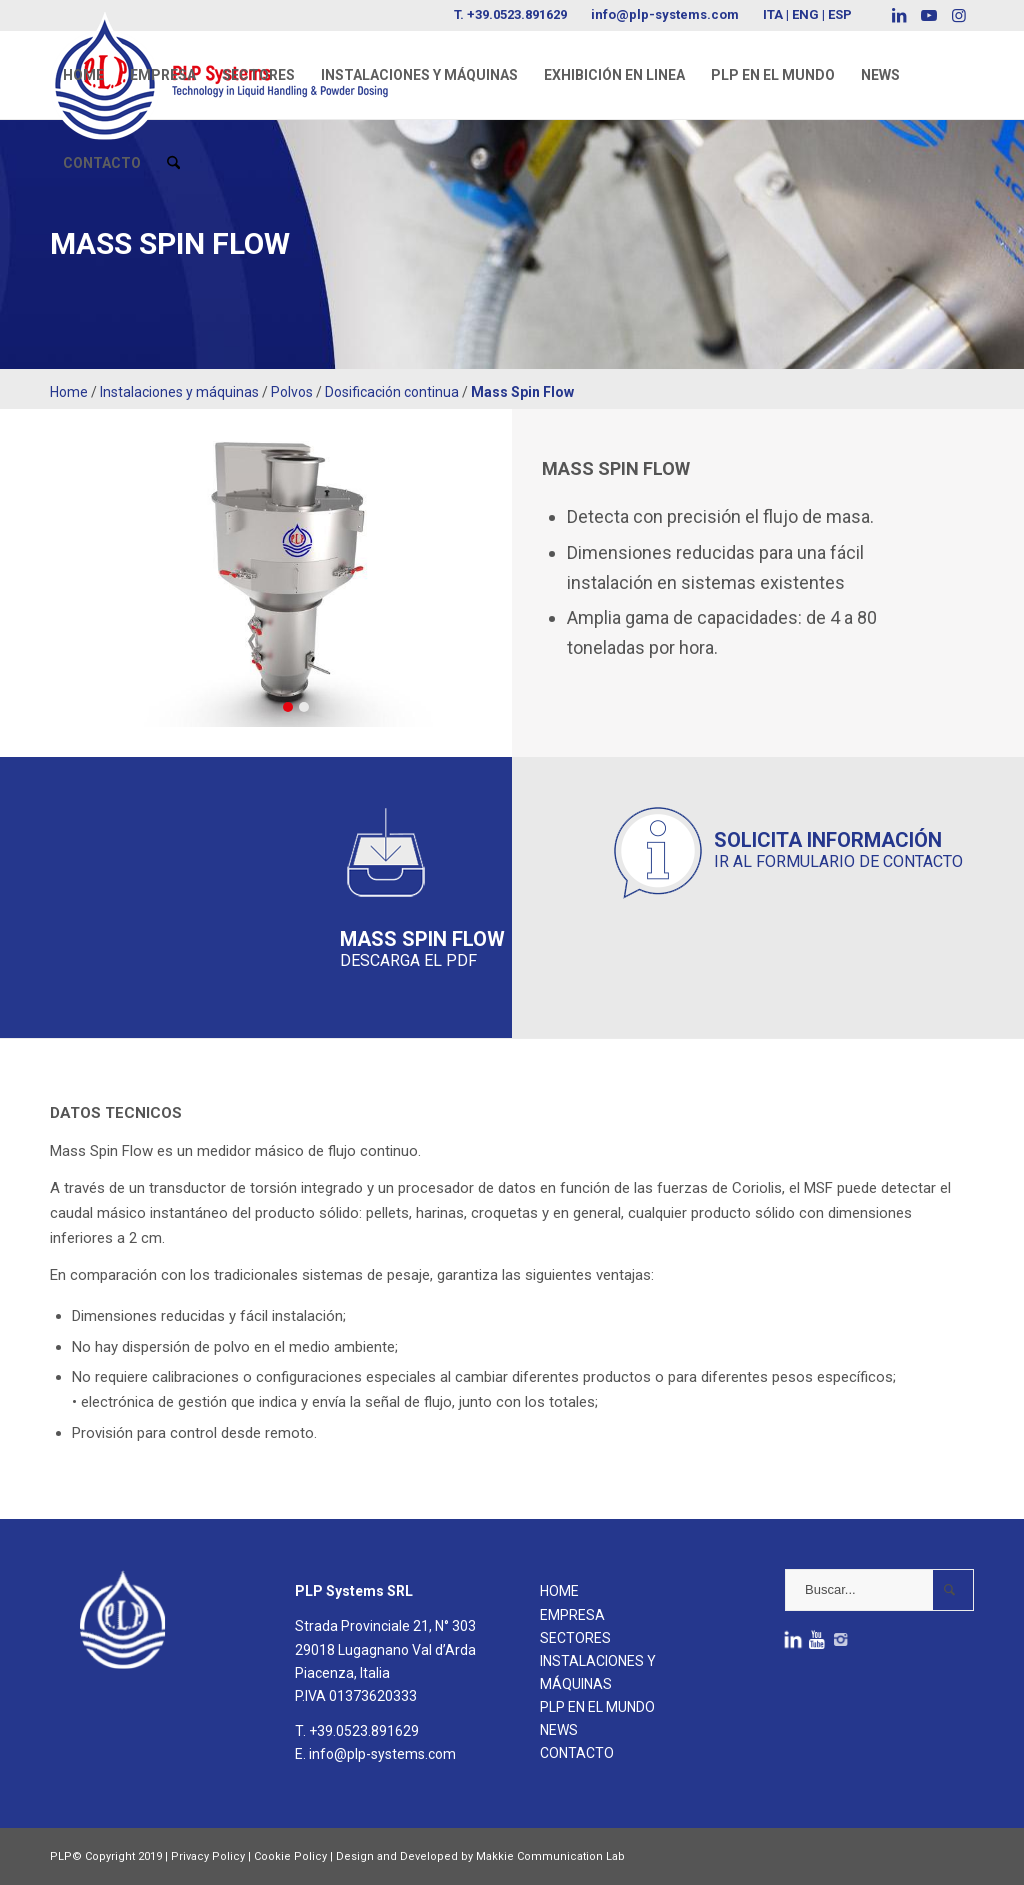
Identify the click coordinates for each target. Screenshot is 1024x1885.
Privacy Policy (208, 1856)
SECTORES (575, 1638)
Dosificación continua (392, 392)
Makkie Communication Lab (550, 1856)
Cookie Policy (290, 1856)
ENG (805, 14)
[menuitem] (83, 75)
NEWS (559, 1730)
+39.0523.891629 (517, 14)
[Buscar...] (879, 1590)
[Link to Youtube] (928, 15)
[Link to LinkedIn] (898, 15)
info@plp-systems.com (665, 14)
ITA (773, 14)
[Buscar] (173, 163)
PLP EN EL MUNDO (597, 1707)
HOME (559, 1591)
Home (69, 392)
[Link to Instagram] (959, 15)
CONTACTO (577, 1753)
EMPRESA (572, 1615)
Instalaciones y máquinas (179, 392)
